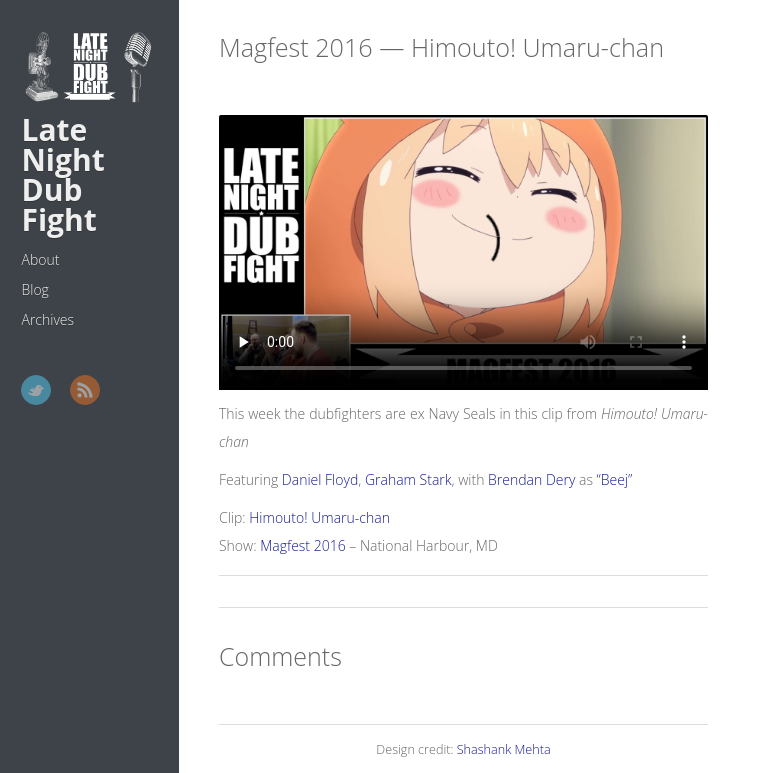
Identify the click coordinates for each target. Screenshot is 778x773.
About (40, 259)
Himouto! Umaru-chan (319, 517)
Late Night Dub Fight (62, 174)
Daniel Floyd (320, 479)
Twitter (36, 390)
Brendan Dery (531, 479)
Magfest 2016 (302, 545)
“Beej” (615, 479)
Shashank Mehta (504, 749)
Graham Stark (408, 479)
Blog (34, 289)
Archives (47, 319)
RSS (85, 390)
